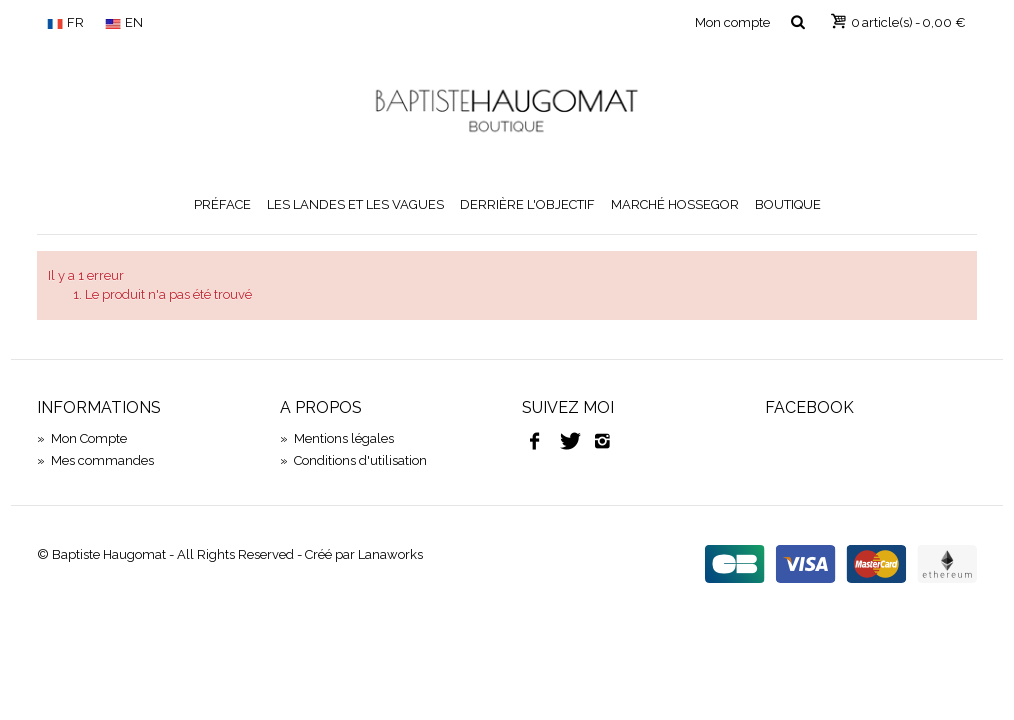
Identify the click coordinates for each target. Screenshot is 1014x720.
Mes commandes (95, 460)
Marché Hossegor (675, 204)
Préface (222, 204)
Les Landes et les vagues (355, 204)
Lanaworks (390, 554)
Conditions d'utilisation (353, 460)
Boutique (788, 204)
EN (124, 22)
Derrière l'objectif (527, 204)
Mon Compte (82, 438)
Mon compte (732, 22)
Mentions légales (337, 438)
